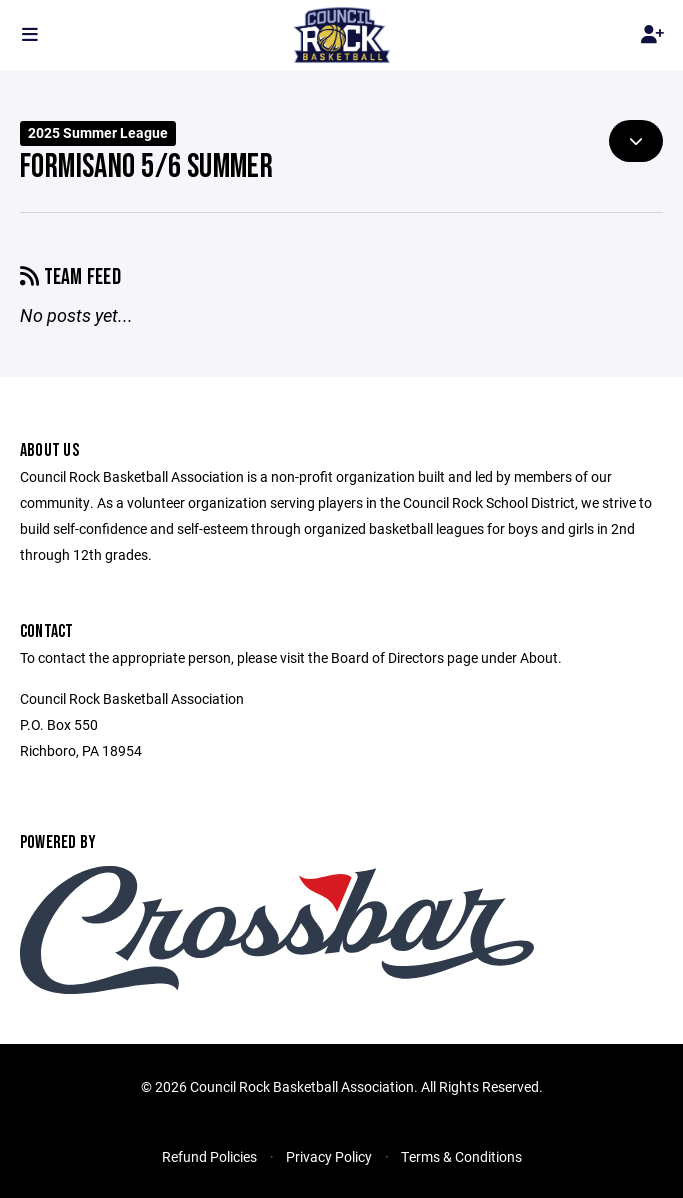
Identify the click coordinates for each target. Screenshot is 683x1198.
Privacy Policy (329, 1156)
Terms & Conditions (461, 1156)
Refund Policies (209, 1156)
